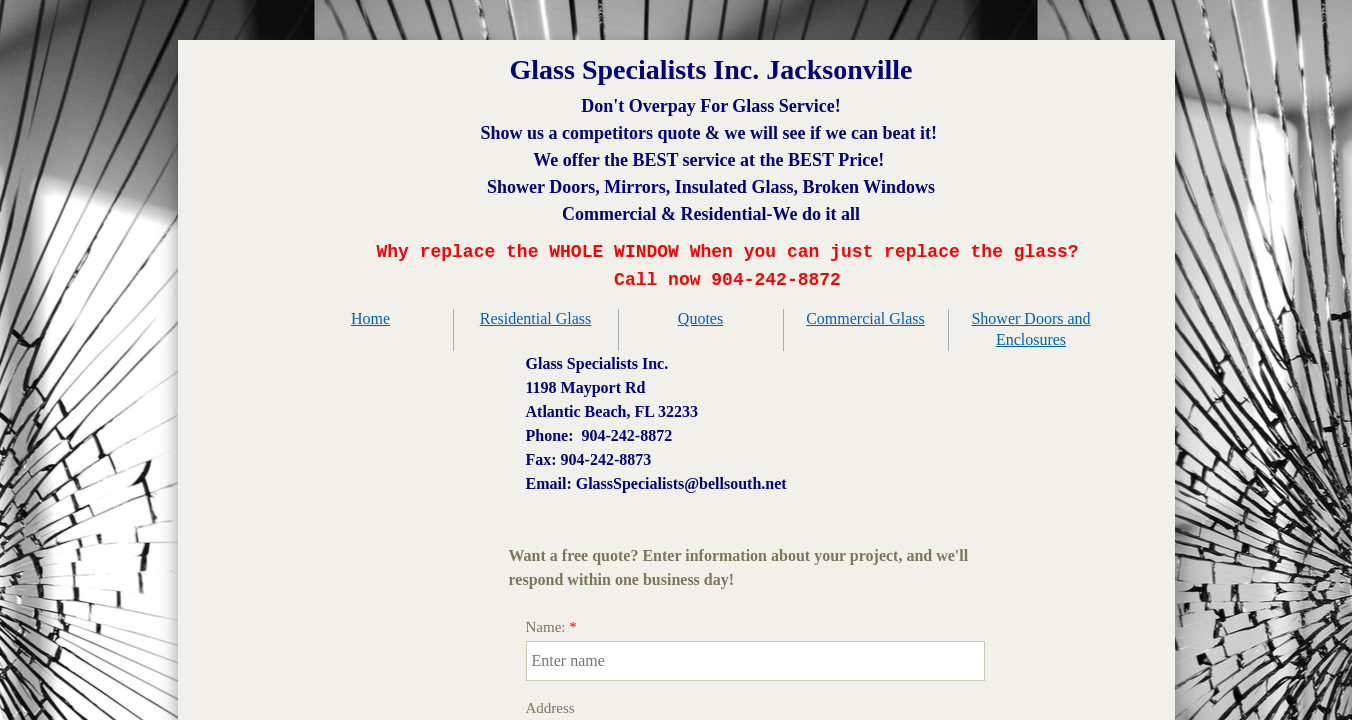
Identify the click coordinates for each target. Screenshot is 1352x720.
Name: (551, 627)
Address (550, 708)
